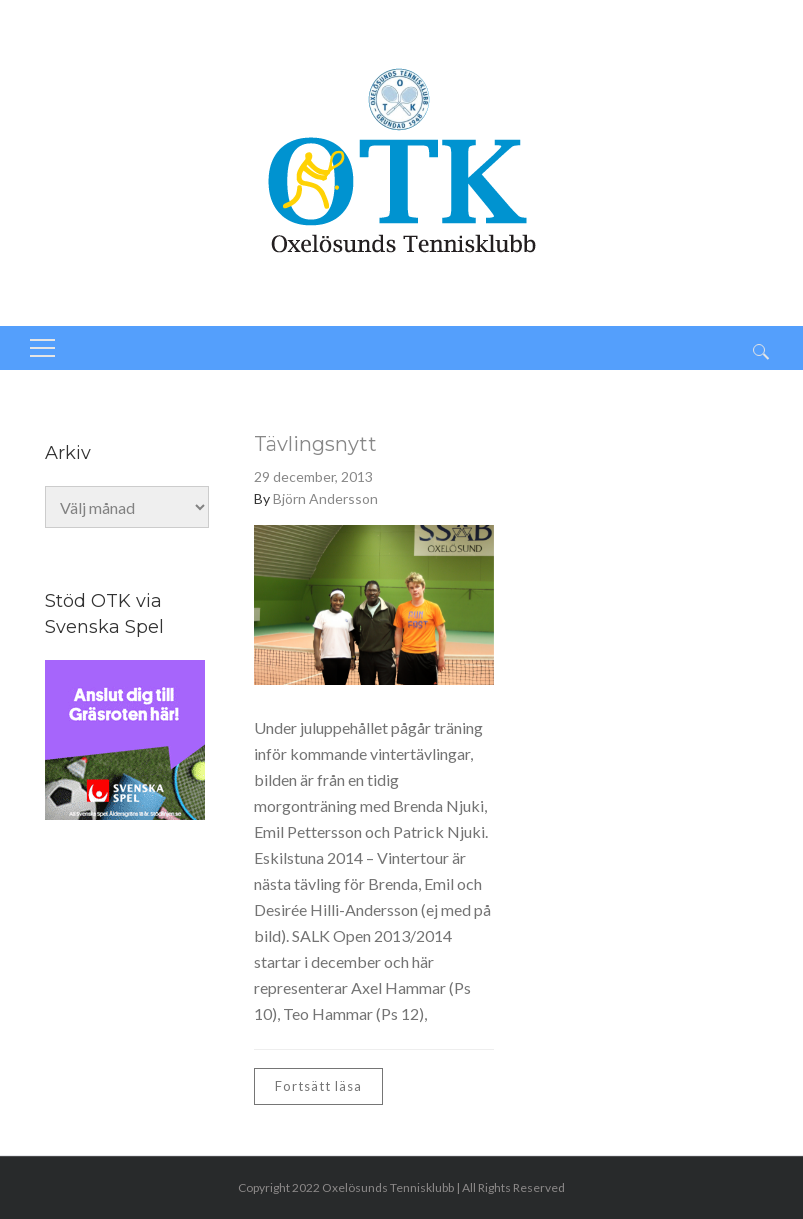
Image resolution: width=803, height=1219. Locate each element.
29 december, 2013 (313, 476)
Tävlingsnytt (315, 444)
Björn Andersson (325, 498)
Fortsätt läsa (318, 1086)
